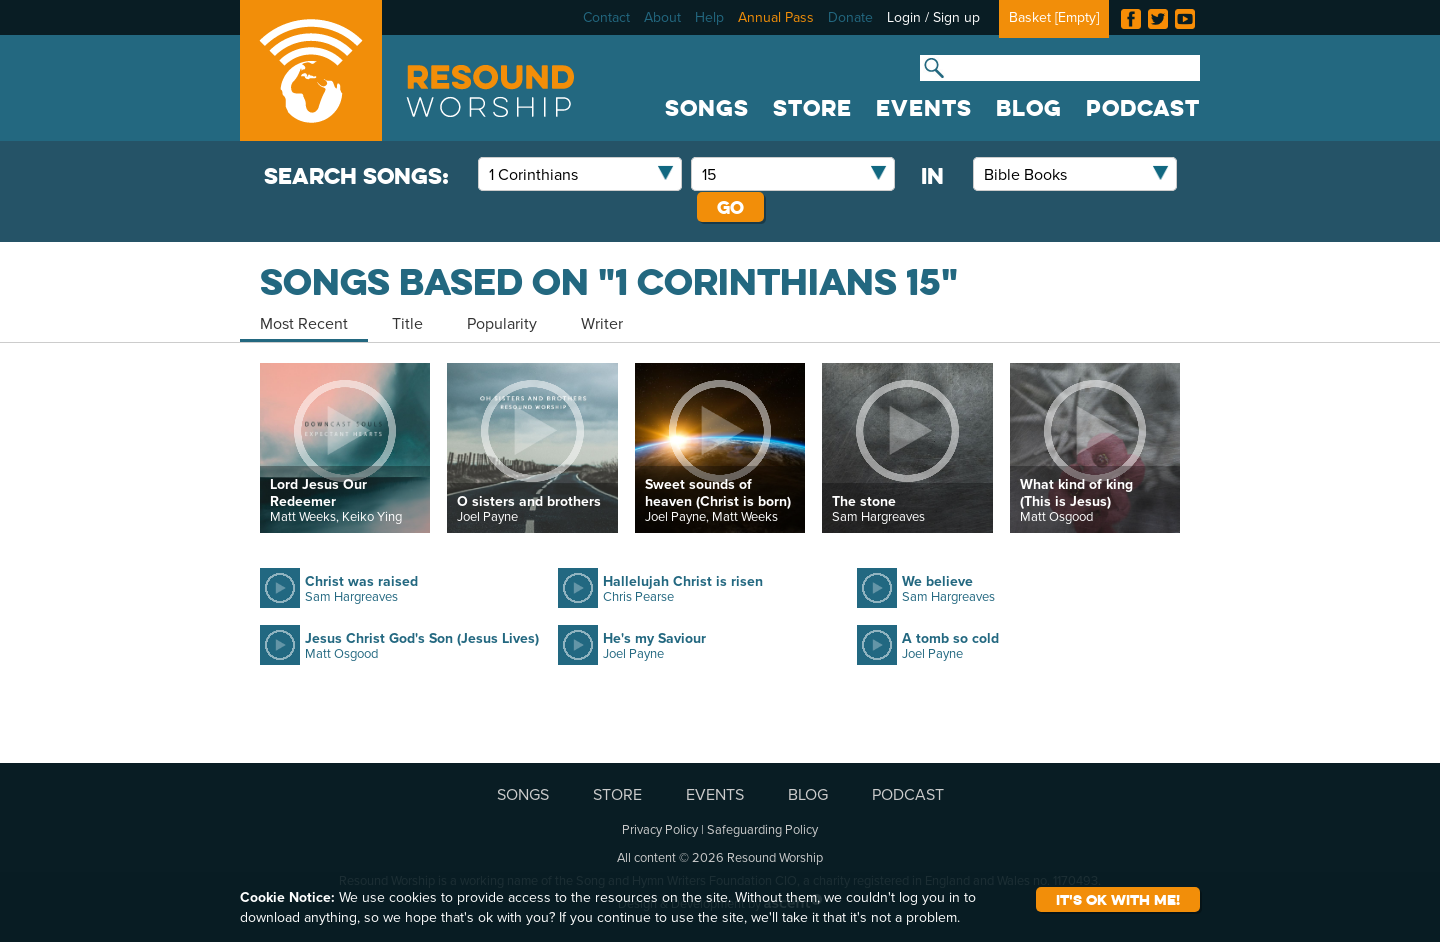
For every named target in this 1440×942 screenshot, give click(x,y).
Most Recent (304, 323)
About (662, 17)
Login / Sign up (933, 17)
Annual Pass (776, 17)
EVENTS (924, 108)
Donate (850, 17)
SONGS (707, 108)
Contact (606, 17)
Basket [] (1054, 17)
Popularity (502, 323)
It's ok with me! (1118, 899)
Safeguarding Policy (762, 829)
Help (709, 17)
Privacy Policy (660, 829)
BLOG (1029, 108)
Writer (602, 323)
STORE (812, 108)
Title (407, 323)
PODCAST (1143, 108)
